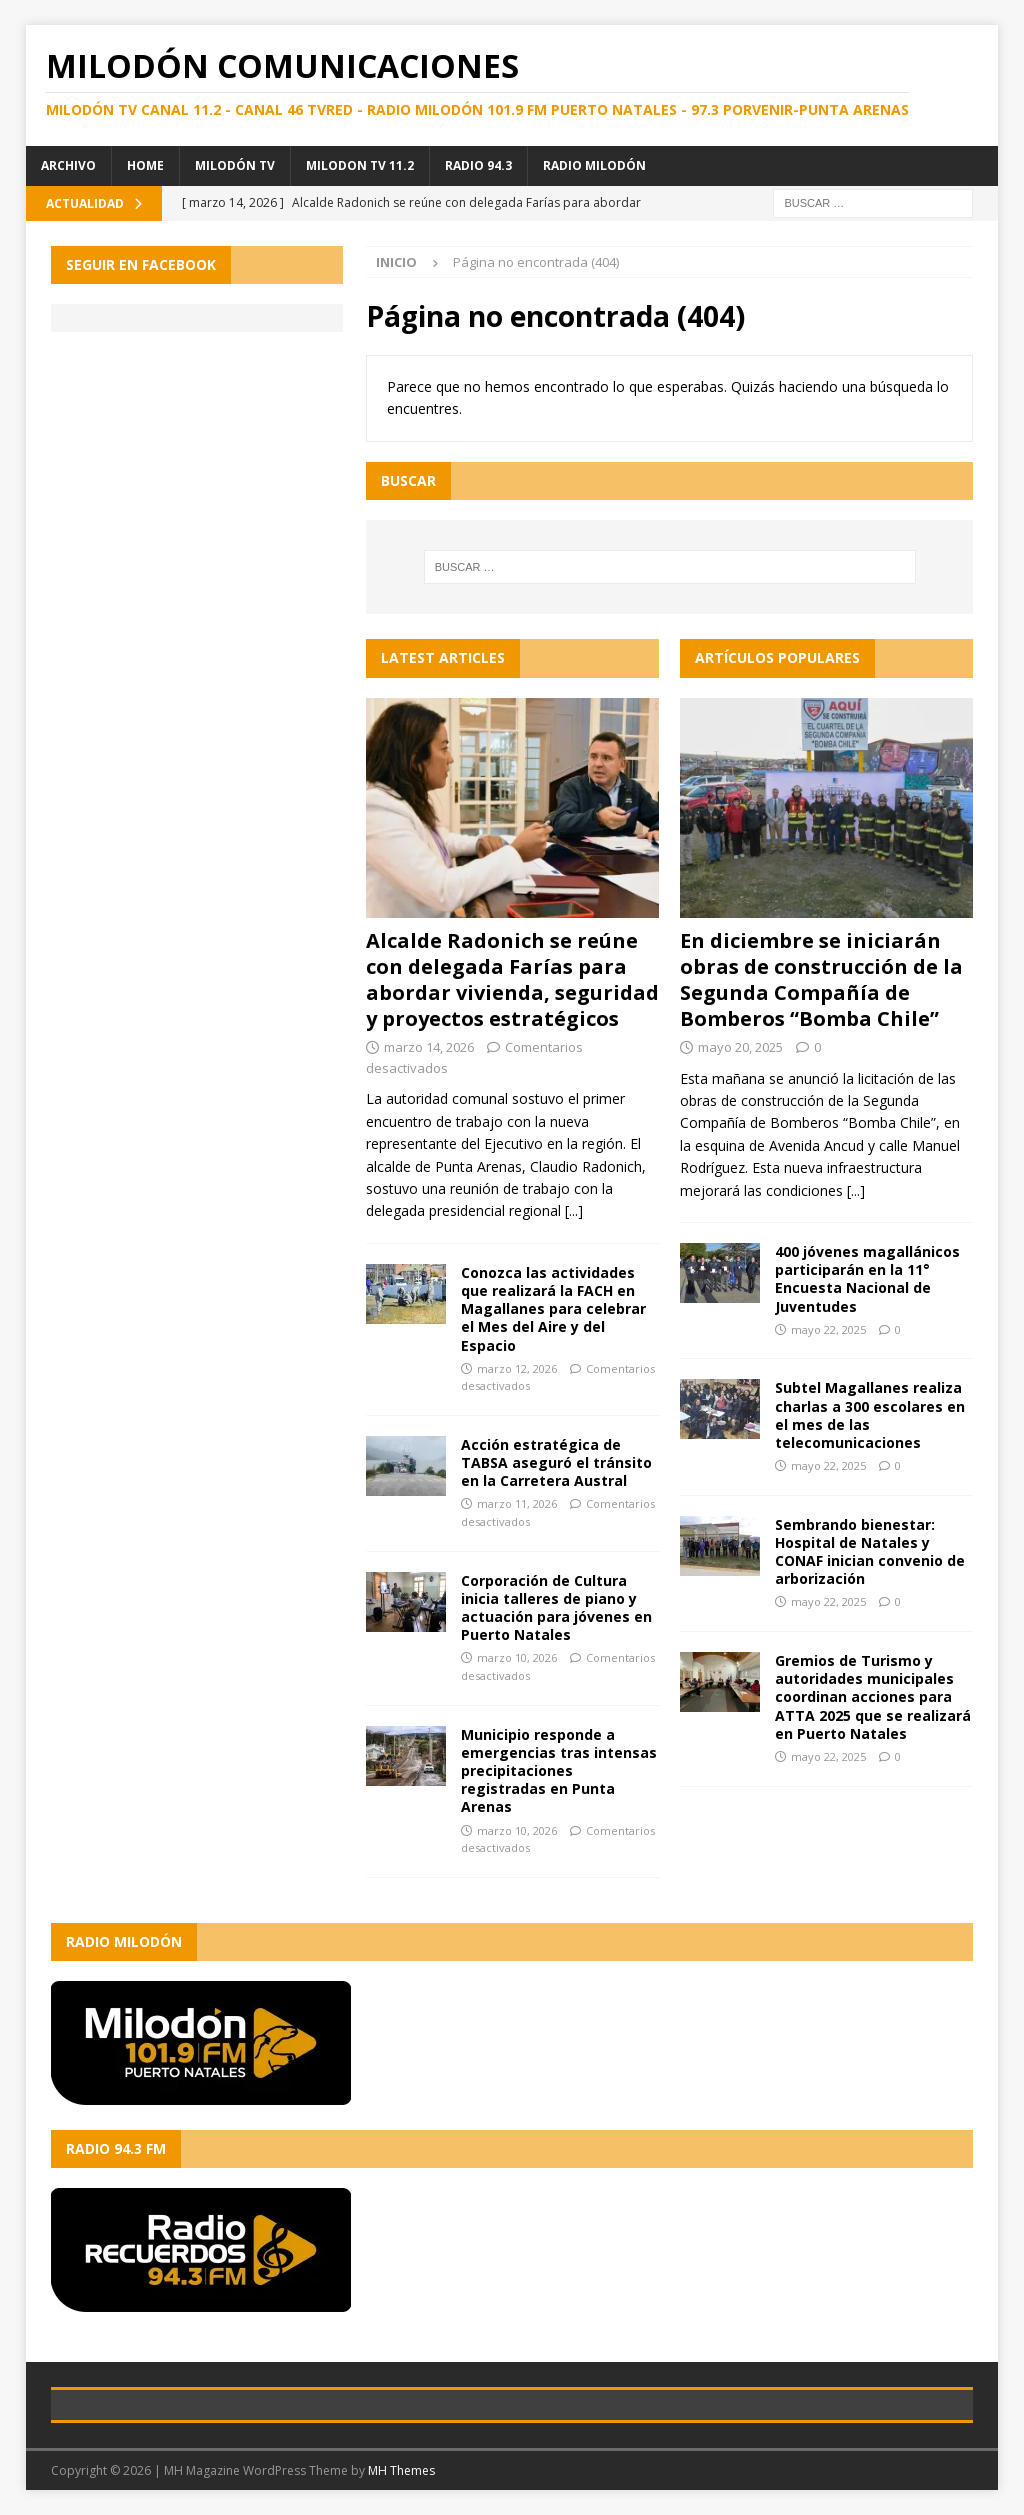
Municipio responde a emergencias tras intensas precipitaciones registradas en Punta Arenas (559, 1771)
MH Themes (401, 2470)
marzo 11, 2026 (517, 1503)
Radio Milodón (594, 165)
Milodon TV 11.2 (360, 165)
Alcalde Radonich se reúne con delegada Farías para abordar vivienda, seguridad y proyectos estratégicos (512, 979)
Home (145, 165)
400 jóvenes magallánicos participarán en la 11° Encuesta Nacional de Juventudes (867, 1279)
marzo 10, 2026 (517, 1657)
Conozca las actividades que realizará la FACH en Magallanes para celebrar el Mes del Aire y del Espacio (553, 1309)
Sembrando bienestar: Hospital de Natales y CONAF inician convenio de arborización (870, 1552)
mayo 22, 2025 (828, 1329)
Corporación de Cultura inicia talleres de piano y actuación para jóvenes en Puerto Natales (556, 1608)
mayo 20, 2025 (740, 1047)
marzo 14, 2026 (429, 1047)
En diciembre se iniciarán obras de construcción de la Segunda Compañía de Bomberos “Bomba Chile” (821, 979)
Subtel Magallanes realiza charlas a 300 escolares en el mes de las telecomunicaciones (870, 1415)
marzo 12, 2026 (517, 1368)
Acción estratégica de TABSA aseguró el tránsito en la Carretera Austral (556, 1462)
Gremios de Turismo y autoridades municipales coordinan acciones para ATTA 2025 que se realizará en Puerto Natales (873, 1697)
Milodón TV (235, 165)
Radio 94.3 (478, 165)
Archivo (68, 165)
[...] (574, 1210)
